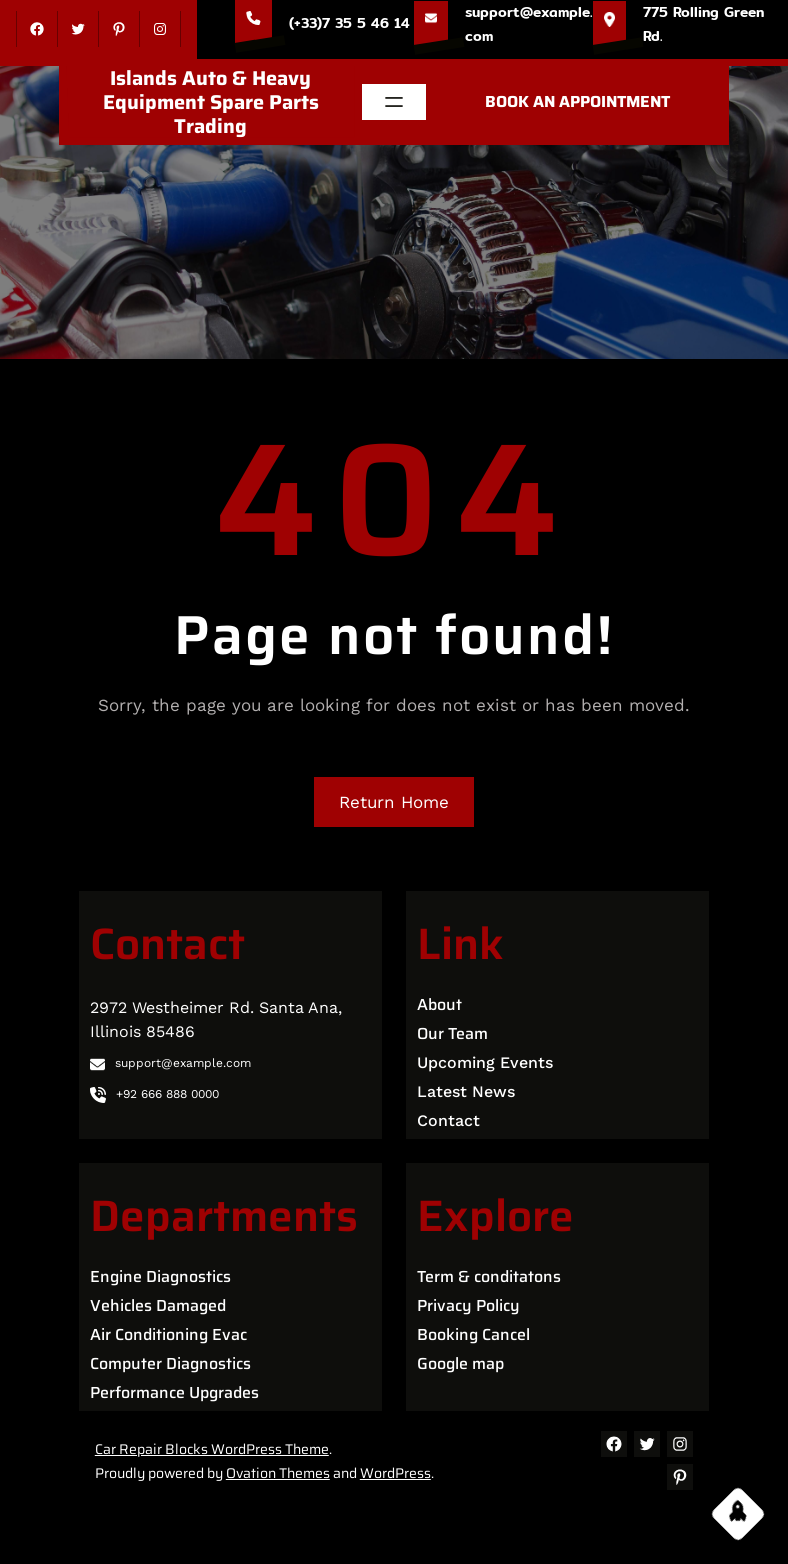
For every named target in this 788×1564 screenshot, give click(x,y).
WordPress (395, 1473)
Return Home (394, 802)
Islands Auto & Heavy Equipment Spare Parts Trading (211, 102)
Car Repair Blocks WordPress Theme (212, 1449)
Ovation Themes (278, 1473)
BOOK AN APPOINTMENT (577, 101)
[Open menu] (394, 102)
